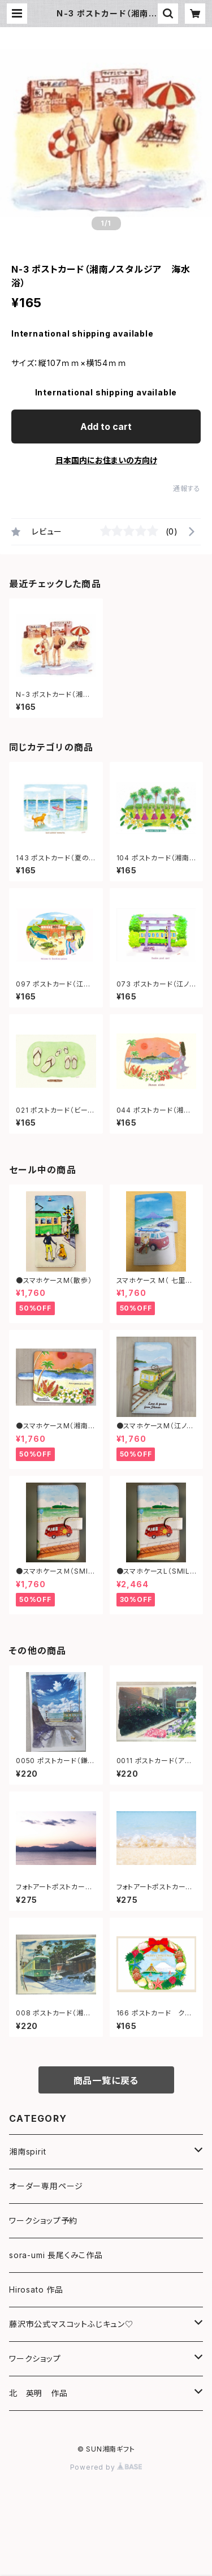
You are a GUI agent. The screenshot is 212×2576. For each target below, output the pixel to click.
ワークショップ (35, 2358)
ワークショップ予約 (43, 2220)
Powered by (106, 2467)
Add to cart (106, 426)
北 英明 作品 (38, 2393)
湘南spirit (27, 2151)
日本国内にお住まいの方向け (106, 460)
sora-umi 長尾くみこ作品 (56, 2255)
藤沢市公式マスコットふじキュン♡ (71, 2324)
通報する (187, 488)
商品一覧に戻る (106, 2080)
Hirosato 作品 (36, 2289)
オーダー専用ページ (46, 2186)
